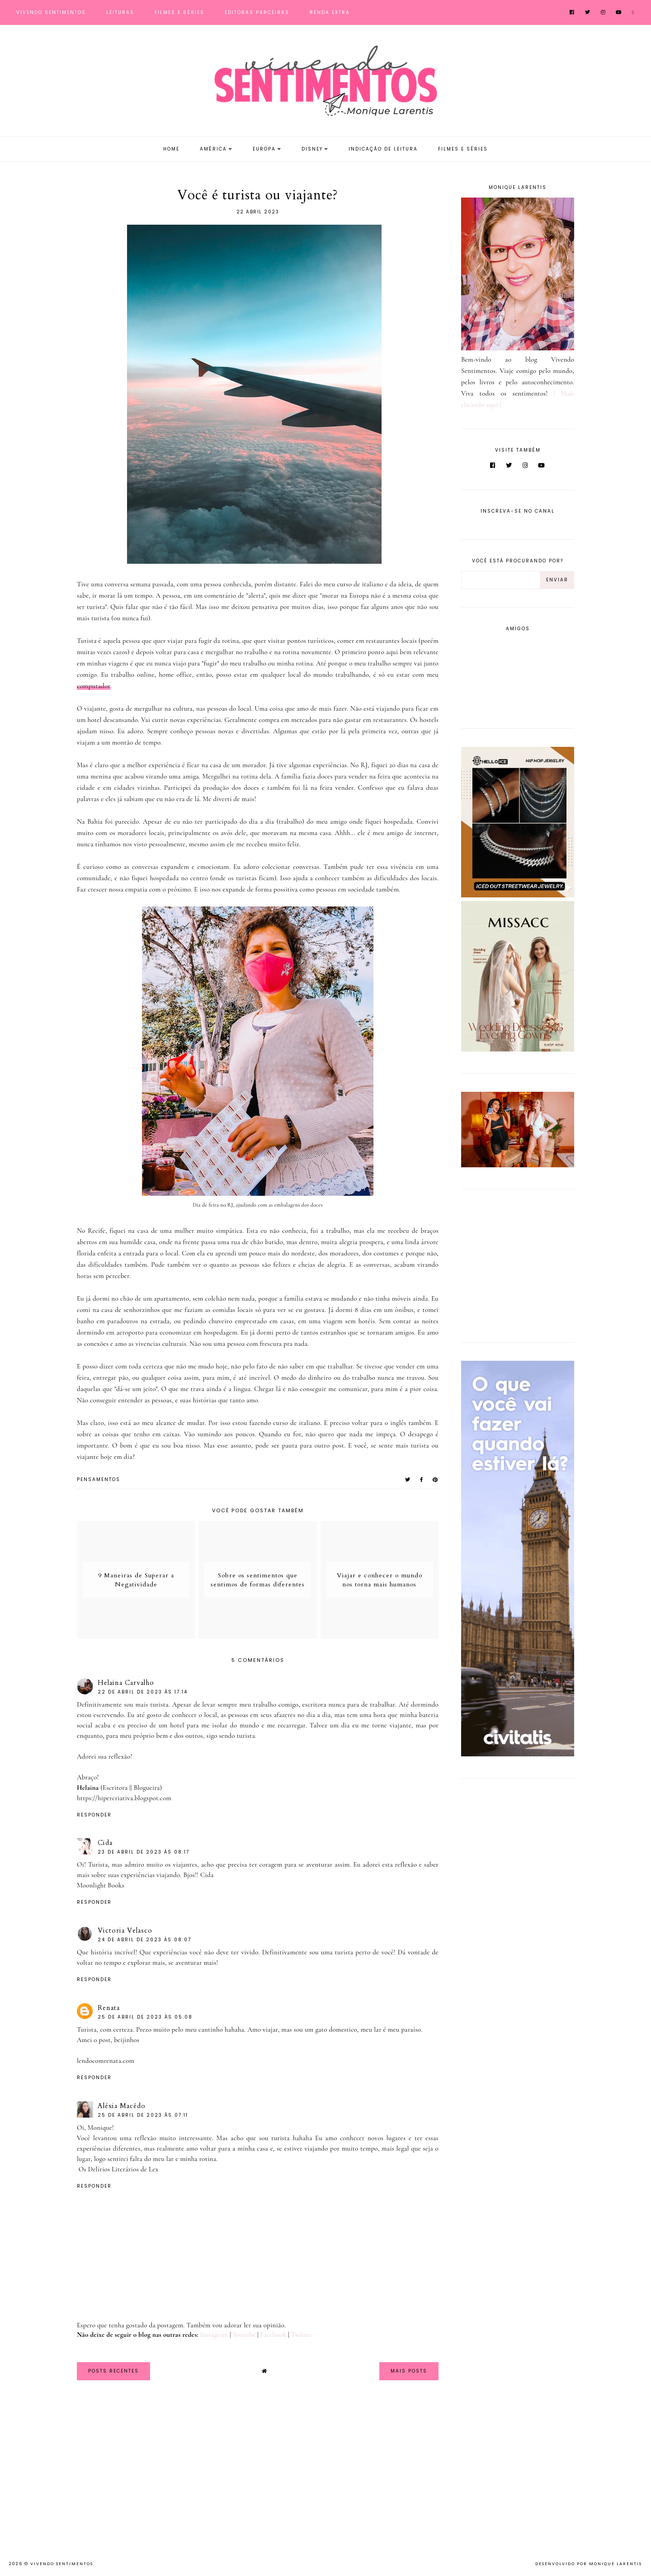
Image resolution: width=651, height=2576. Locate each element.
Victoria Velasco (125, 1930)
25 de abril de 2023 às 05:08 (145, 2017)
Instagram (214, 2335)
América (213, 149)
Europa (264, 149)
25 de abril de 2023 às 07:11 (143, 2115)
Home (171, 149)
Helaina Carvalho (126, 1682)
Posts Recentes (113, 2371)
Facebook (273, 2335)
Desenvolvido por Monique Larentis (588, 2564)
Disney (312, 149)
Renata (109, 2007)
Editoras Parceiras (257, 12)
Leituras (120, 12)
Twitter (301, 2335)
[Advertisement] (517, 1264)
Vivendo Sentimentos (51, 12)
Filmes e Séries (179, 12)
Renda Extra (330, 12)
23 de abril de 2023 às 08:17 (143, 1852)
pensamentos (98, 1479)
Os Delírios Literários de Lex (118, 2169)
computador (93, 686)
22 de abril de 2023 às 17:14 (143, 1692)
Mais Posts (409, 2371)
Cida (105, 1842)
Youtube (244, 2335)
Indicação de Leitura (383, 149)
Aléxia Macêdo (122, 2105)
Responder (94, 1815)
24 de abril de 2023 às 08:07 (144, 1939)
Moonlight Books (100, 1885)
